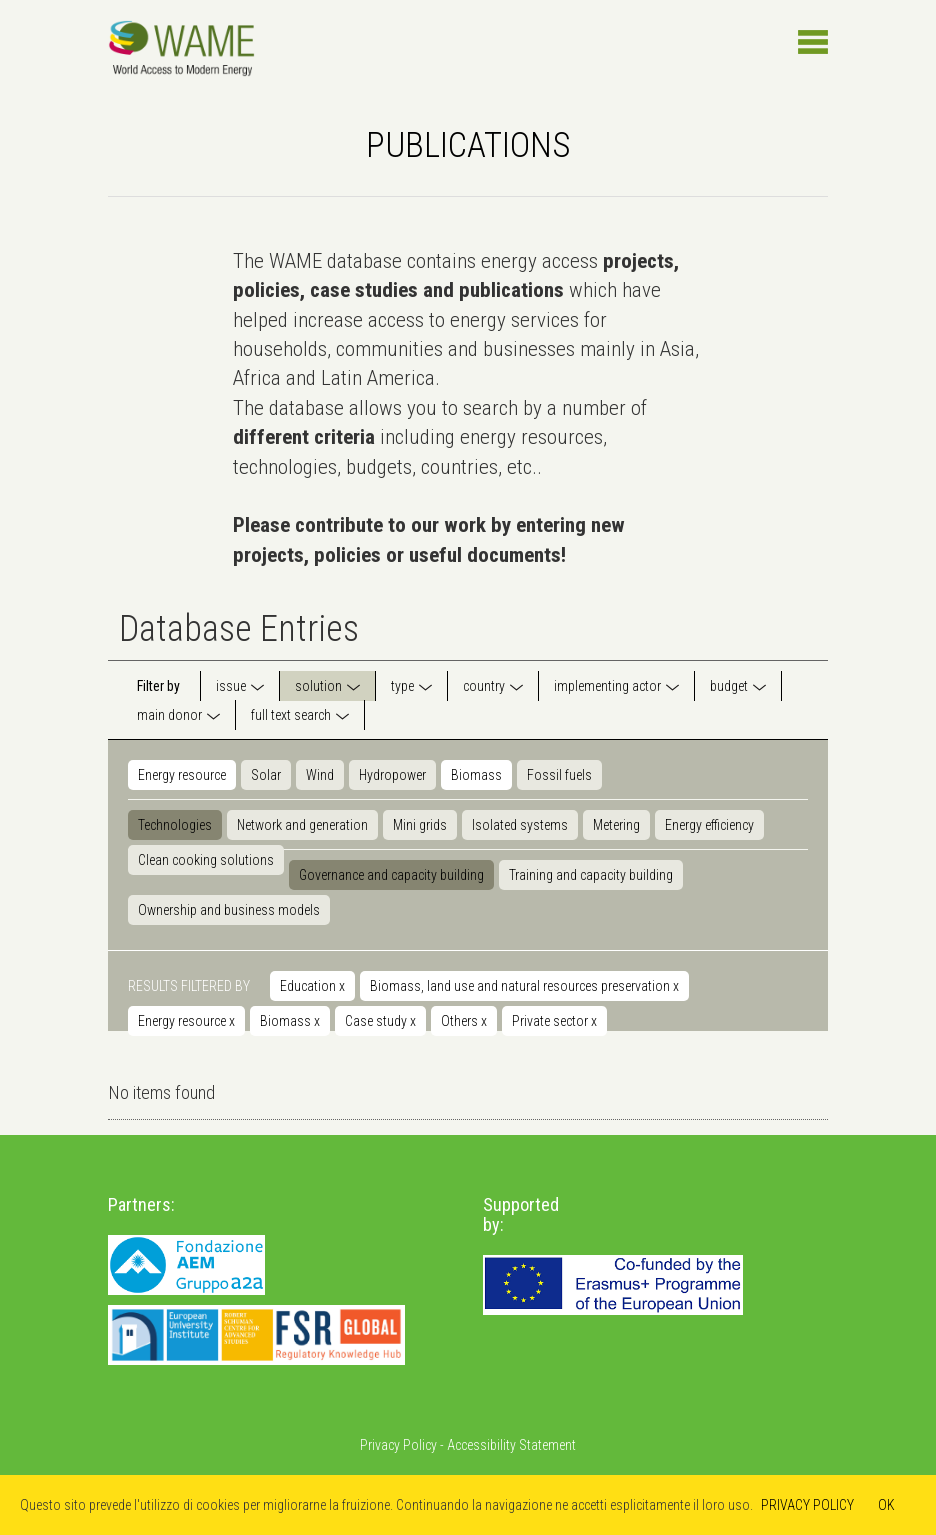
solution (318, 686)
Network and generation (302, 825)
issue (231, 686)
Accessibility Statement (511, 1445)
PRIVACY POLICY (807, 1505)
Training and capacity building (591, 875)
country (484, 686)
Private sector (554, 1021)
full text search (291, 715)
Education (312, 986)
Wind (320, 775)
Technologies (175, 825)
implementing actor (607, 686)
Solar (266, 775)
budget (729, 686)
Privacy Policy (398, 1445)
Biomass (476, 775)
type (402, 686)
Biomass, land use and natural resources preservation (524, 986)
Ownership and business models (229, 910)
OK (886, 1505)
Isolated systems (520, 825)
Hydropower (392, 775)
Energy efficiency (709, 825)
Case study (380, 1021)
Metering (616, 825)
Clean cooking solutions (206, 860)
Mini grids (420, 825)
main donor (169, 715)
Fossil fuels (559, 775)
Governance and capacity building (391, 875)
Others (464, 1021)
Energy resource (182, 775)
